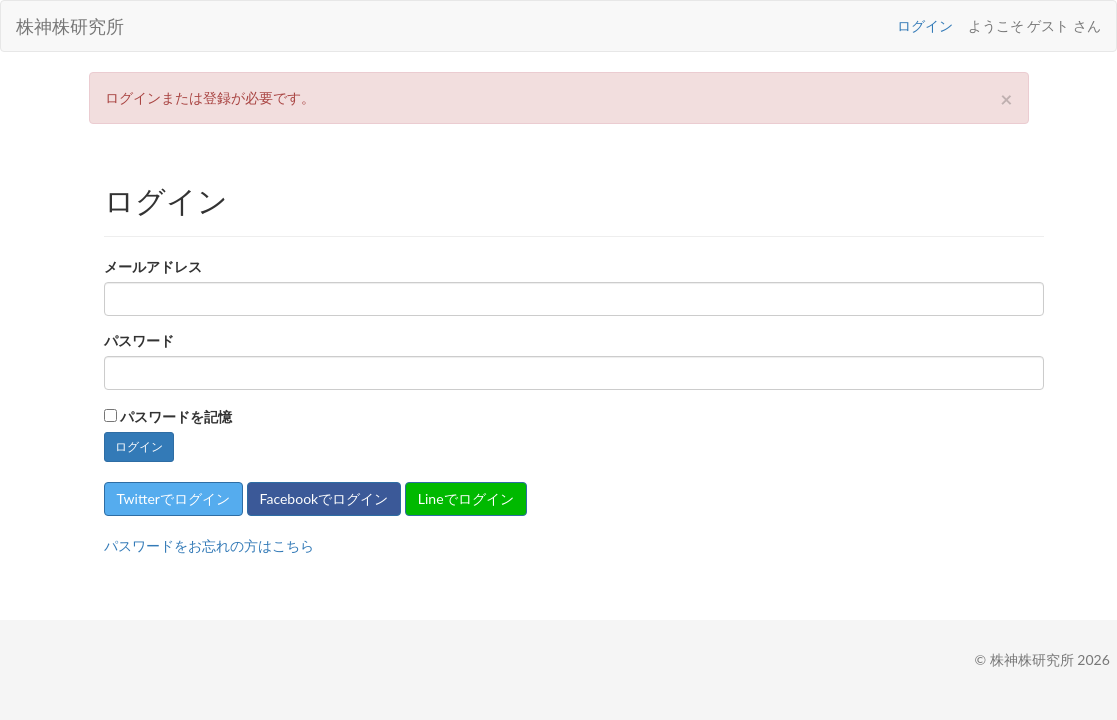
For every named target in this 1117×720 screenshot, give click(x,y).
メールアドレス (153, 266)
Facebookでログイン (324, 498)
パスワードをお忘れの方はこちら (209, 545)
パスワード (139, 340)
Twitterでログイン (173, 498)
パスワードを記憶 (176, 416)
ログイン (925, 25)
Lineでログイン (466, 498)
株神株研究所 (70, 26)
